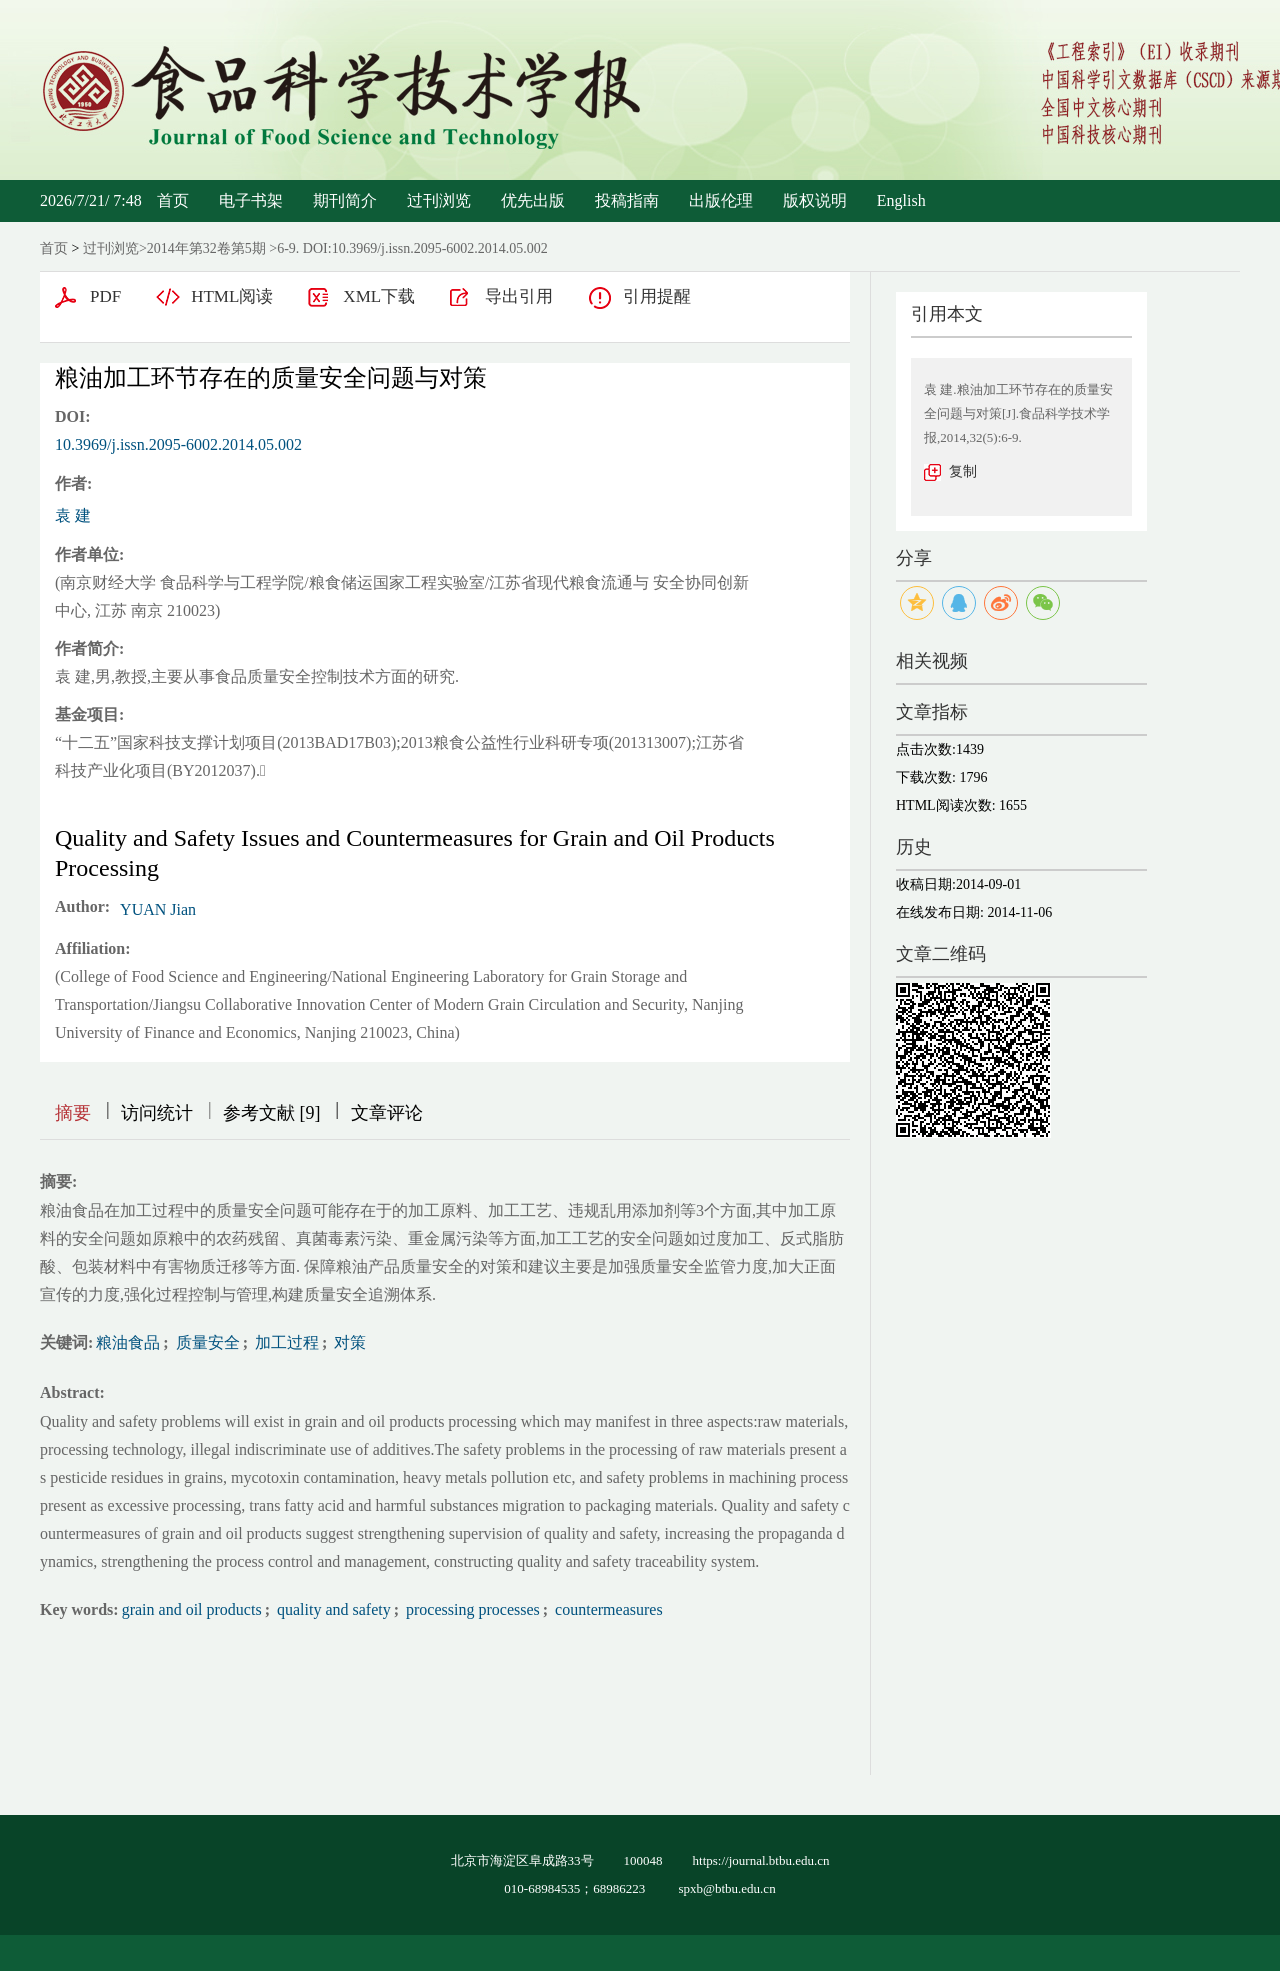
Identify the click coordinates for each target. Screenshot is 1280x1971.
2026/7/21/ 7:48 (91, 200)
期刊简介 (345, 200)
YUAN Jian (158, 909)
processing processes (471, 1609)
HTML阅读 (232, 296)
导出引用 (519, 296)
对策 (348, 1342)
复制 (963, 471)
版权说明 (815, 200)
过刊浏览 (439, 200)
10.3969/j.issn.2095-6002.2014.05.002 (178, 444)
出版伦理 (721, 200)
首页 (173, 200)
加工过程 (285, 1342)
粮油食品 (128, 1342)
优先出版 (533, 200)
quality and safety (332, 1609)
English (901, 200)
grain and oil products (192, 1609)
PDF (105, 296)
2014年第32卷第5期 (206, 248)
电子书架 (251, 200)
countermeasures (607, 1609)
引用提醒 (657, 296)
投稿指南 (627, 200)
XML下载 (379, 296)
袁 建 (73, 515)
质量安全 (206, 1342)
